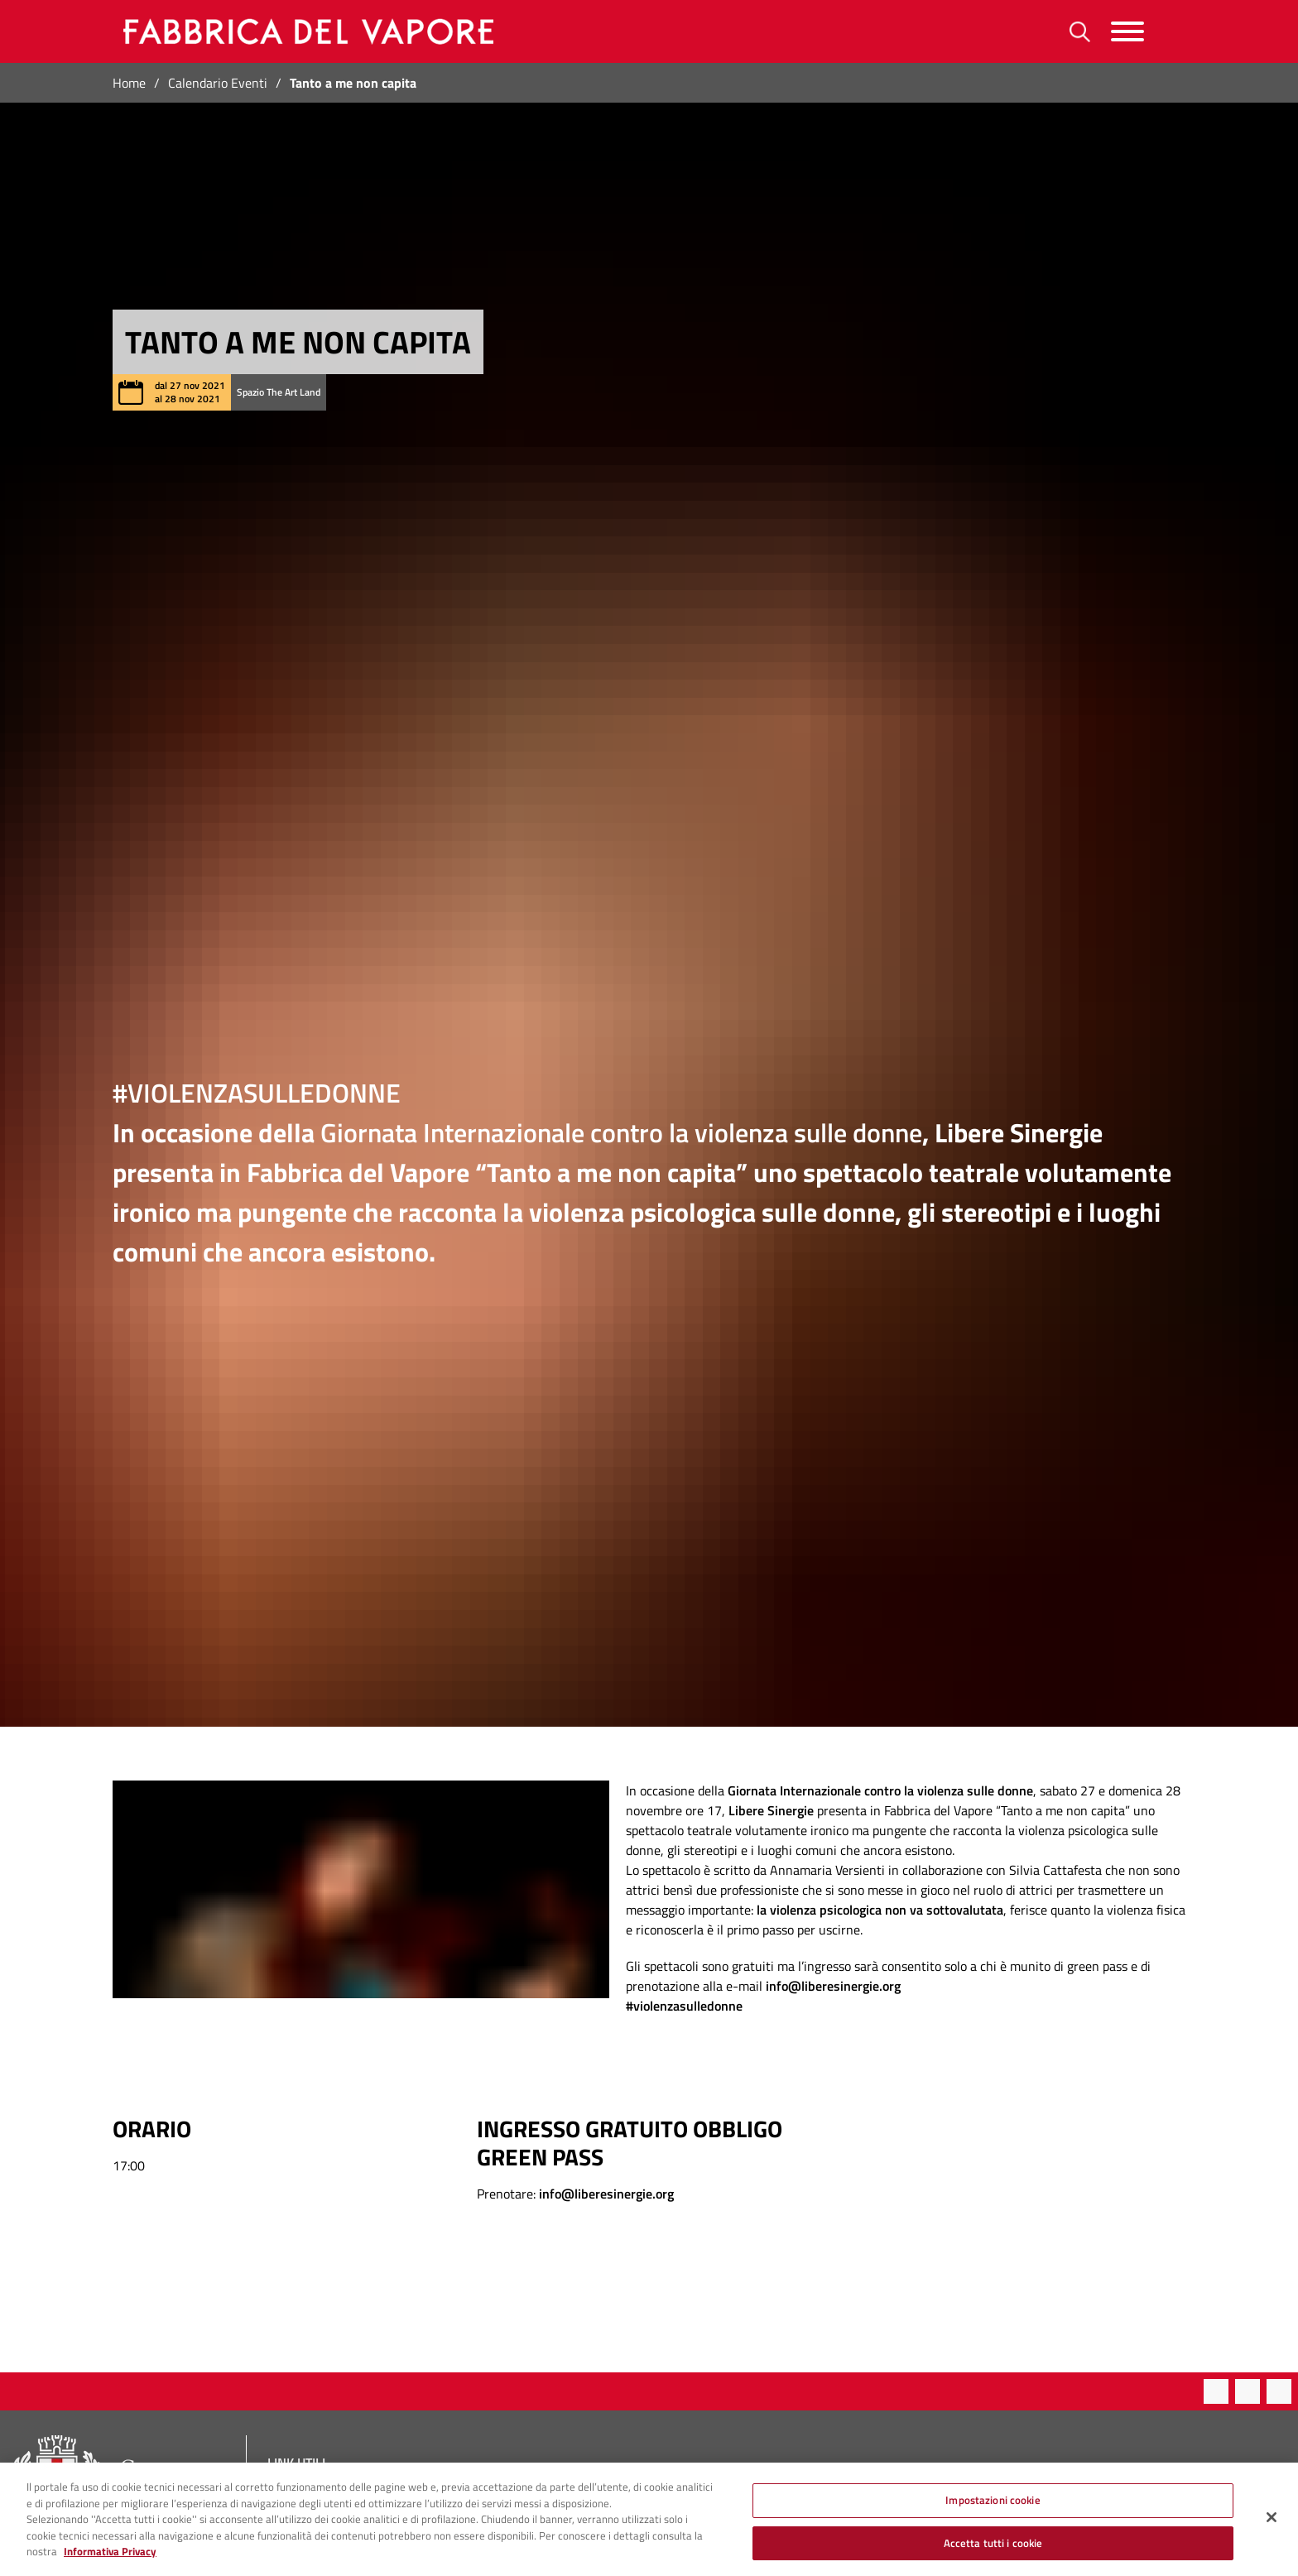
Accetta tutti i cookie (993, 2553)
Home (129, 83)
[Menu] (1127, 32)
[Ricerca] (1080, 32)
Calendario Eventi (217, 83)
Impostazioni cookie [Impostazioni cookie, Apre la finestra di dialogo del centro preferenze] (992, 2510)
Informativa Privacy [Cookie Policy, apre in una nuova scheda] (110, 2562)
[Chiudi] (1271, 2528)
